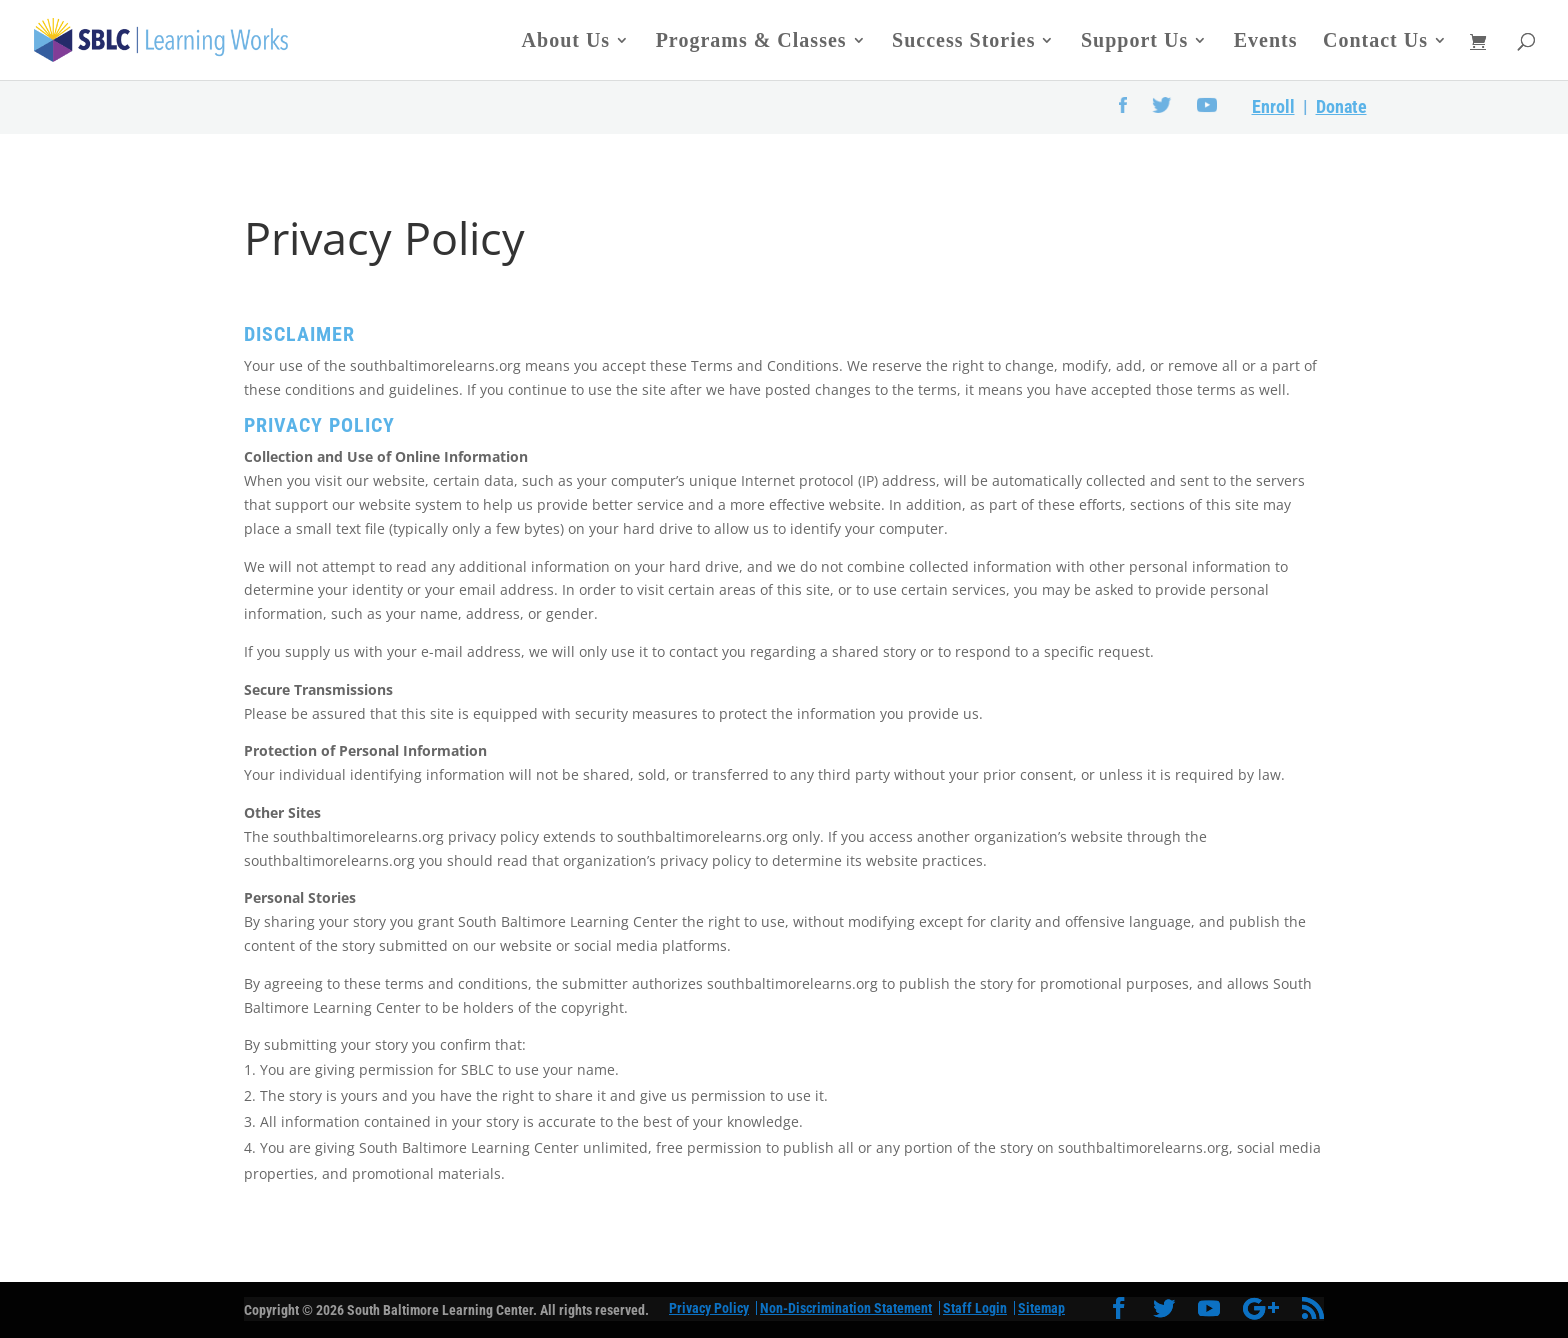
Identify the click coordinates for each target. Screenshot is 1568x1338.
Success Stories (963, 42)
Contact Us (1375, 42)
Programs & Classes (751, 42)
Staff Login (975, 1308)
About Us (566, 42)
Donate (1341, 106)
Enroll (1273, 106)
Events (1266, 42)
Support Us (1134, 42)
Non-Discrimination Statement (846, 1308)
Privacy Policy (709, 1308)
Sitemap (1041, 1308)
